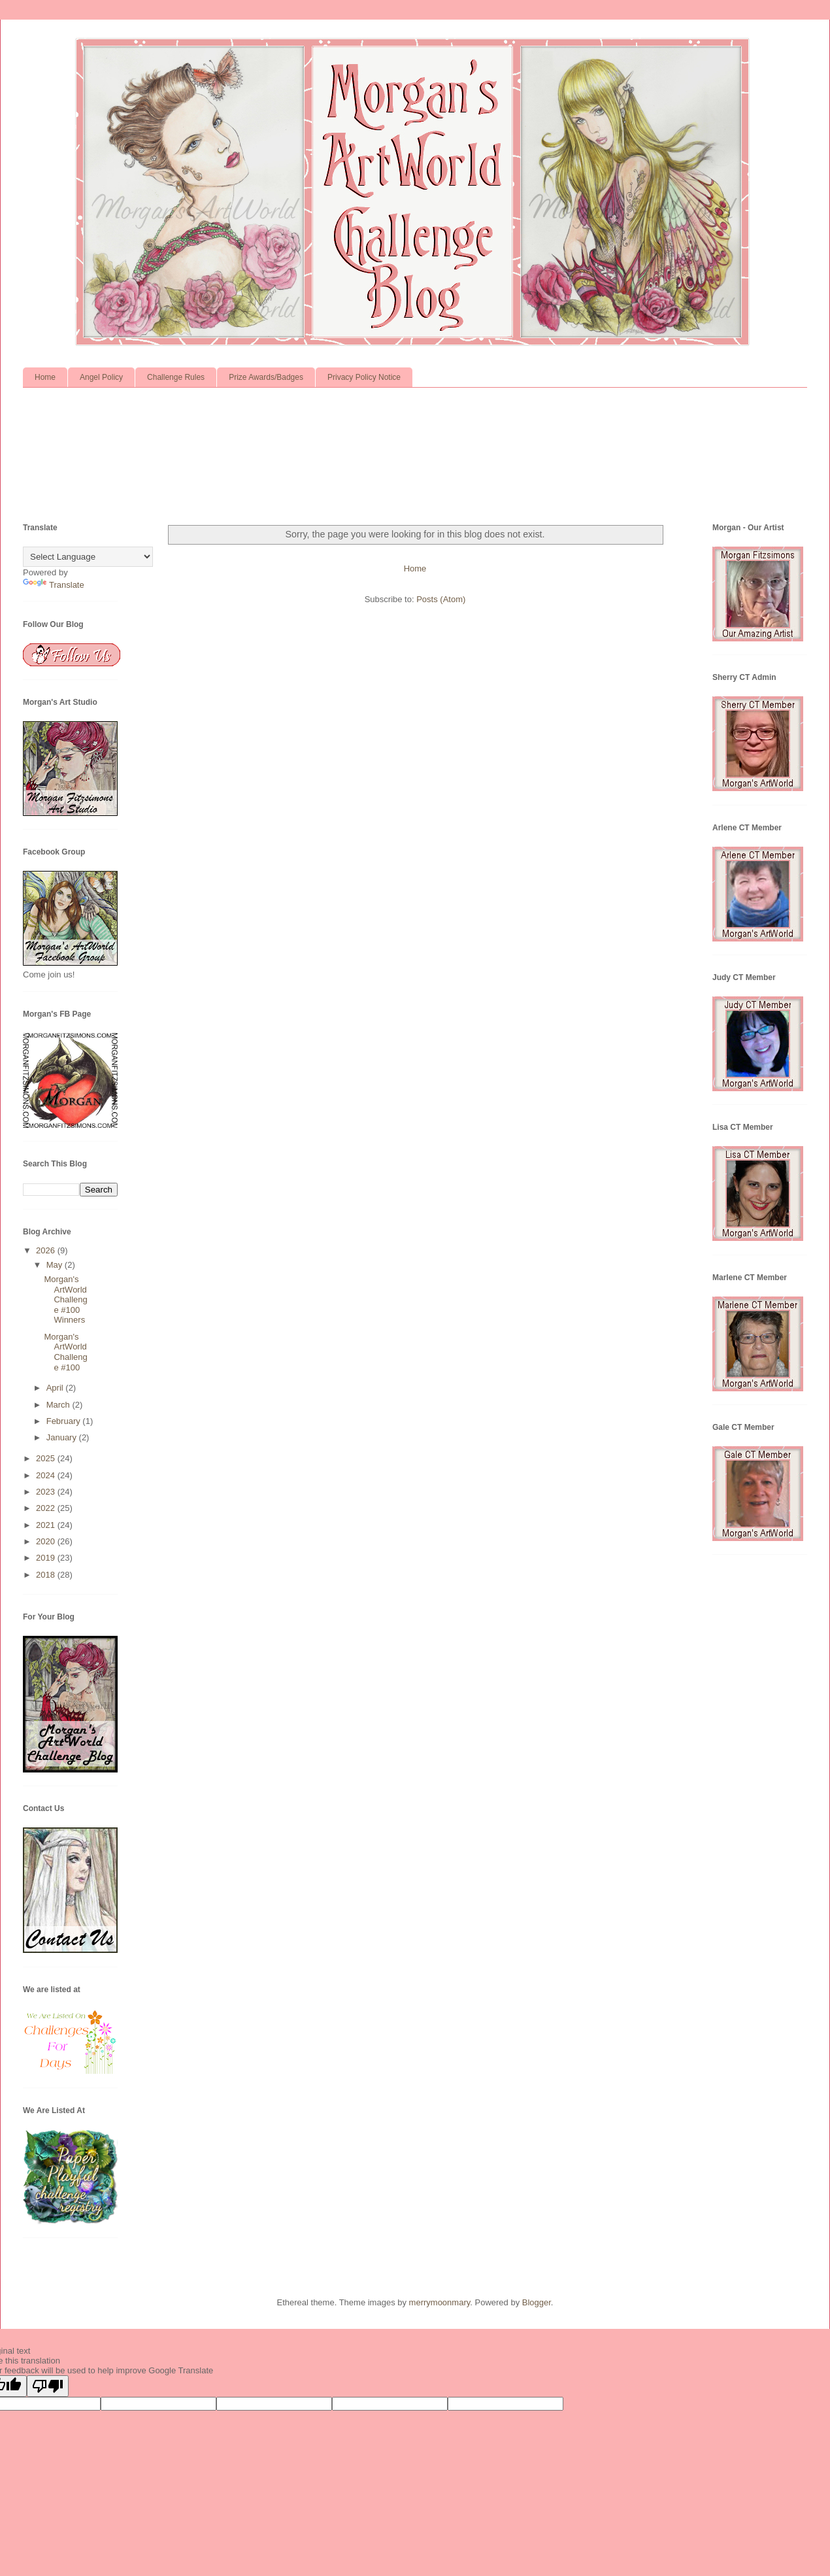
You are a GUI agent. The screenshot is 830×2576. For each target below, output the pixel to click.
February (64, 1421)
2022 (47, 1508)
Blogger (536, 2302)
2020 (47, 1541)
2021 (47, 1525)
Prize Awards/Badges (266, 377)
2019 (47, 1558)
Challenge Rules (176, 377)
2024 (47, 1475)
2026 (47, 1250)
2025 (47, 1458)
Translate (53, 585)
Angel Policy (101, 377)
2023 (47, 1492)
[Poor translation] (48, 2386)
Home (45, 377)
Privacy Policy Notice (364, 377)
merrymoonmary (440, 2302)
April (56, 1388)
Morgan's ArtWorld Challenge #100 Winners (65, 1299)
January (62, 1437)
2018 (47, 1575)
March (59, 1405)
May (55, 1265)
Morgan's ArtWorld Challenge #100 (65, 1352)
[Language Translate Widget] (88, 557)
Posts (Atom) (440, 599)
